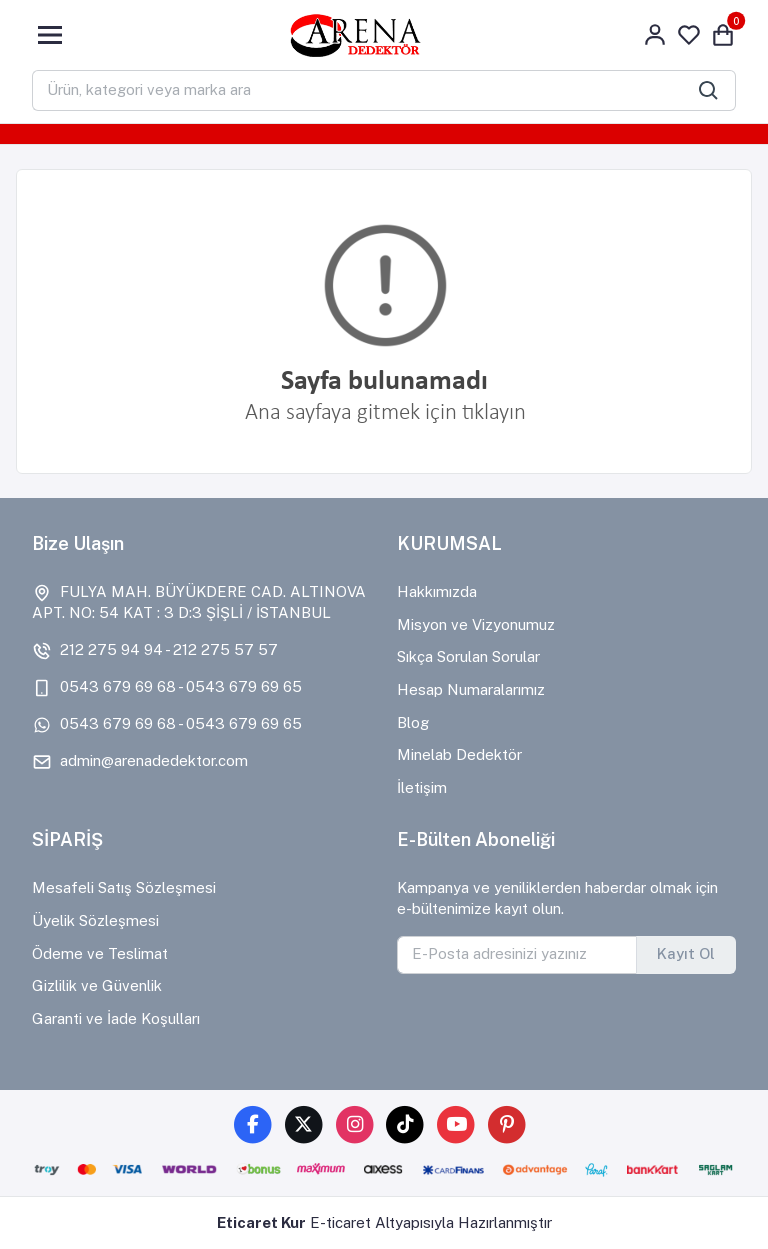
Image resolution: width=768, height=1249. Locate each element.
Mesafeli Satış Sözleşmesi (124, 887)
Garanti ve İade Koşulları (116, 1018)
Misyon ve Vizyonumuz (476, 624)
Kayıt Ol (686, 953)
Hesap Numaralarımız (471, 689)
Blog (413, 722)
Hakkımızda (437, 591)
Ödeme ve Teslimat (100, 953)
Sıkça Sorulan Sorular (468, 656)
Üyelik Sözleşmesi (95, 920)
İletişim (422, 787)
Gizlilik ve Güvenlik (97, 985)
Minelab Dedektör (459, 754)
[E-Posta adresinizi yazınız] (517, 955)
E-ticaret (340, 1222)
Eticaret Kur (261, 1222)
